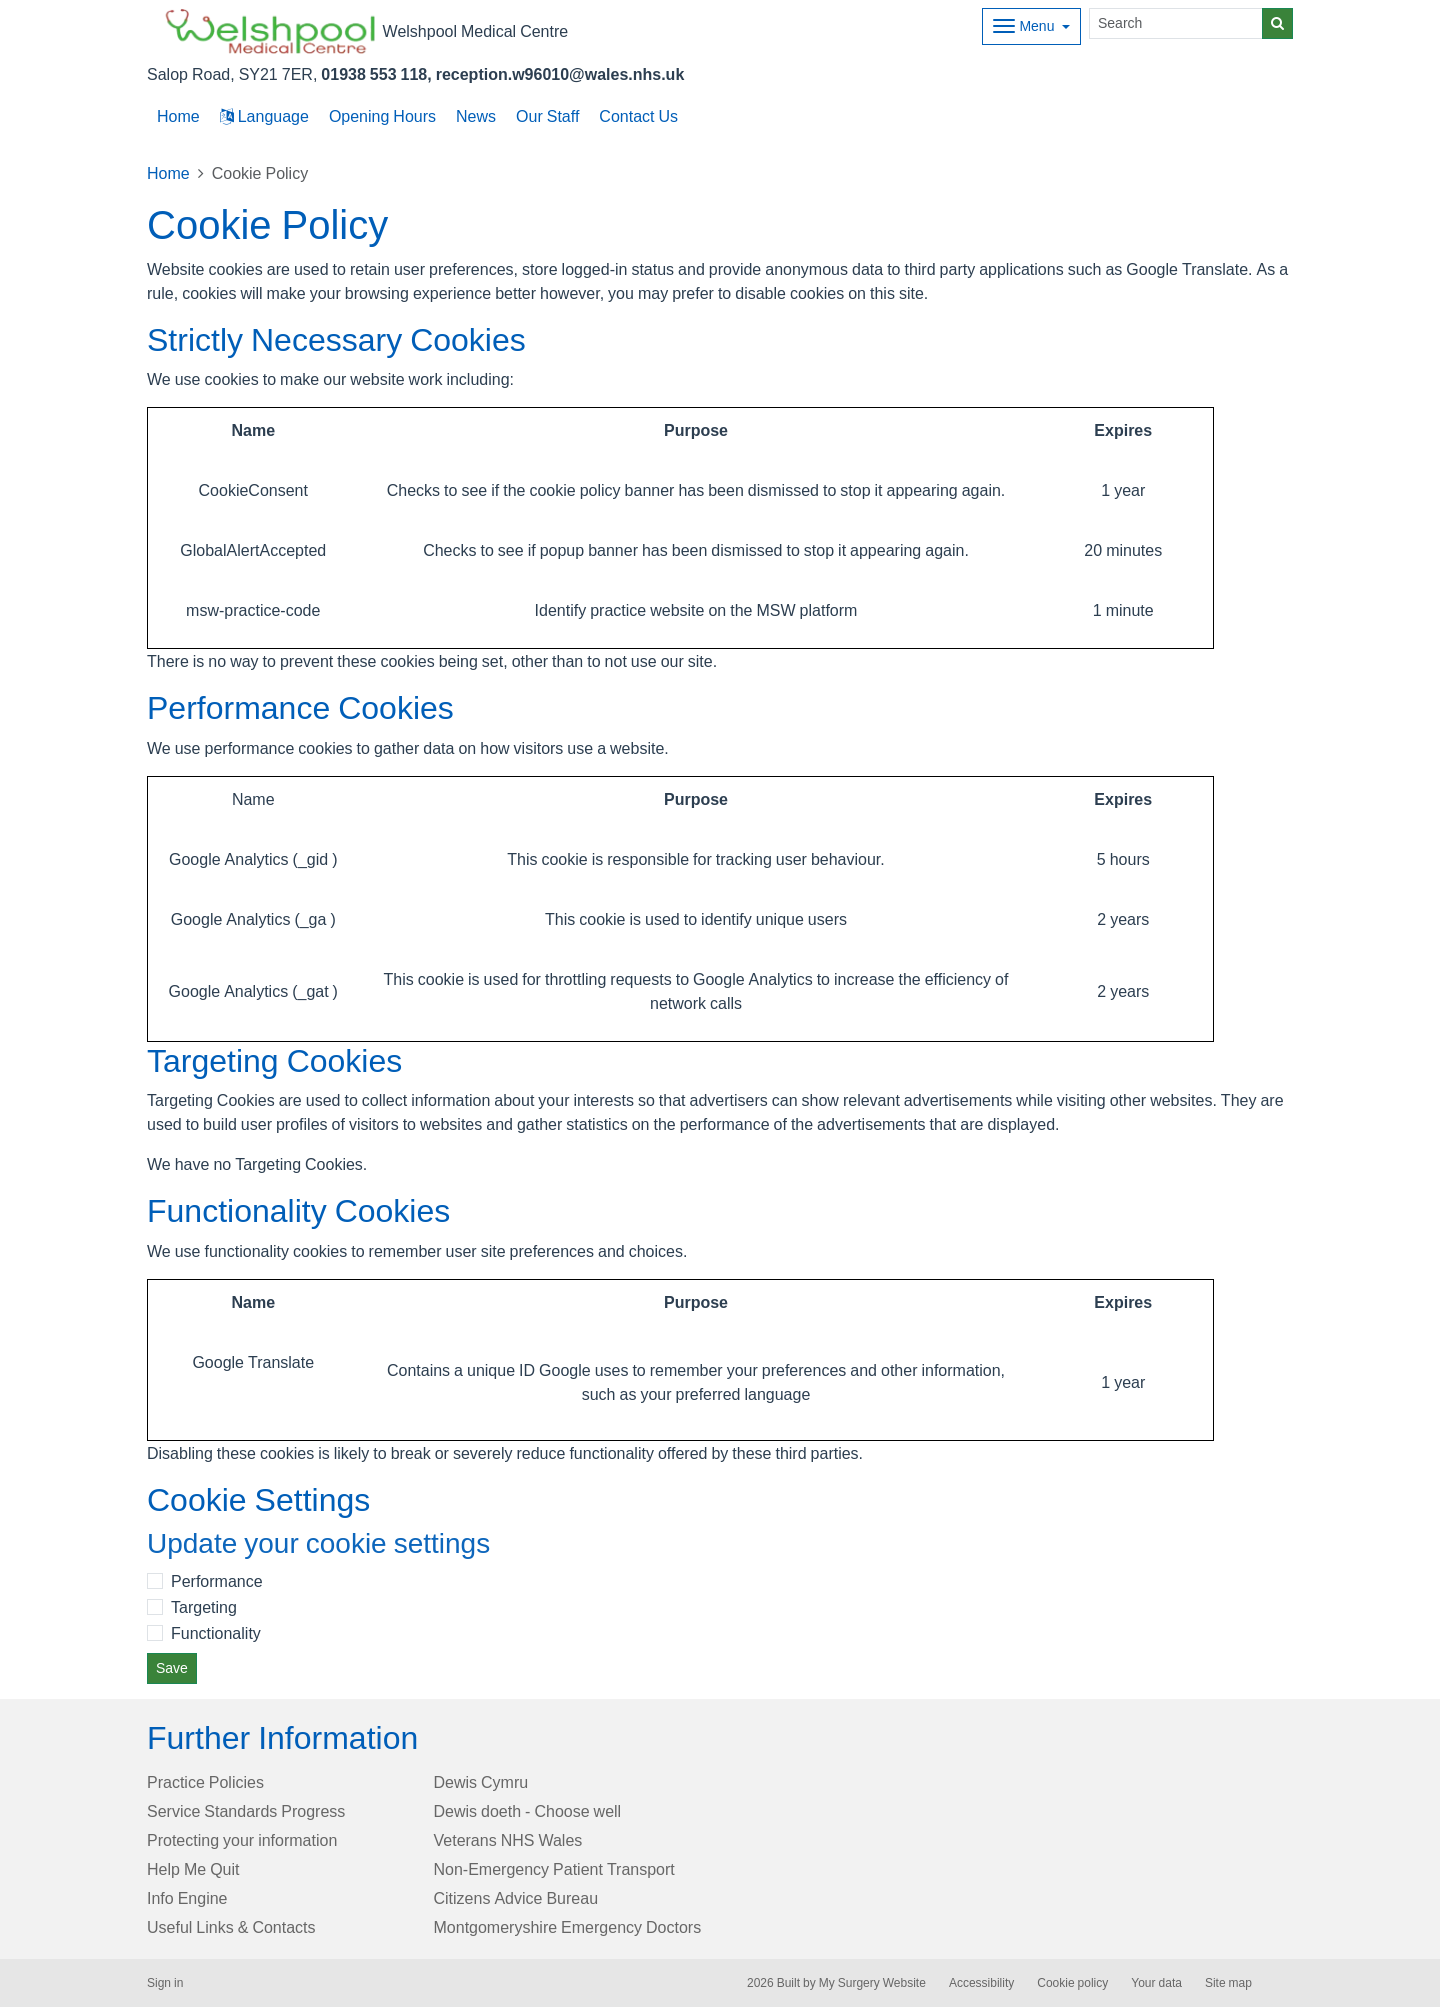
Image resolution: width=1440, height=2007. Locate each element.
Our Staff (547, 116)
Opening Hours (382, 116)
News (476, 116)
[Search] (1176, 23)
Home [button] (178, 116)
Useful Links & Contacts (231, 1927)
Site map (1228, 1983)
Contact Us (638, 116)
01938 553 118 (374, 74)
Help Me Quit (193, 1869)
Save (172, 1668)
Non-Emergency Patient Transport (554, 1869)
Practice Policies (205, 1782)
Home (168, 173)
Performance (217, 1581)
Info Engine (187, 1898)
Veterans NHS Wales (508, 1840)
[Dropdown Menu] (1031, 26)
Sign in (165, 1983)
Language (264, 116)
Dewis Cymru (481, 1782)
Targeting (204, 1607)
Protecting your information (242, 1840)
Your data (1156, 1983)
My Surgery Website (872, 1983)
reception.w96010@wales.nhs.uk (560, 74)
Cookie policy (1072, 1983)
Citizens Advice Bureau (516, 1898)
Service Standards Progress (246, 1811)
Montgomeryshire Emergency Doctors (568, 1927)
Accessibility (981, 1983)
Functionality (216, 1633)
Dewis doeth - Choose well (528, 1811)
